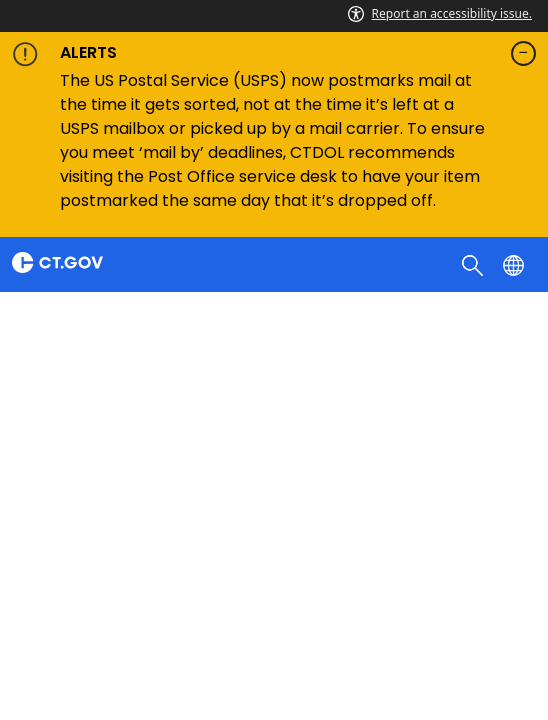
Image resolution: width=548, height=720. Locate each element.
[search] (474, 264)
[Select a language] (515, 264)
